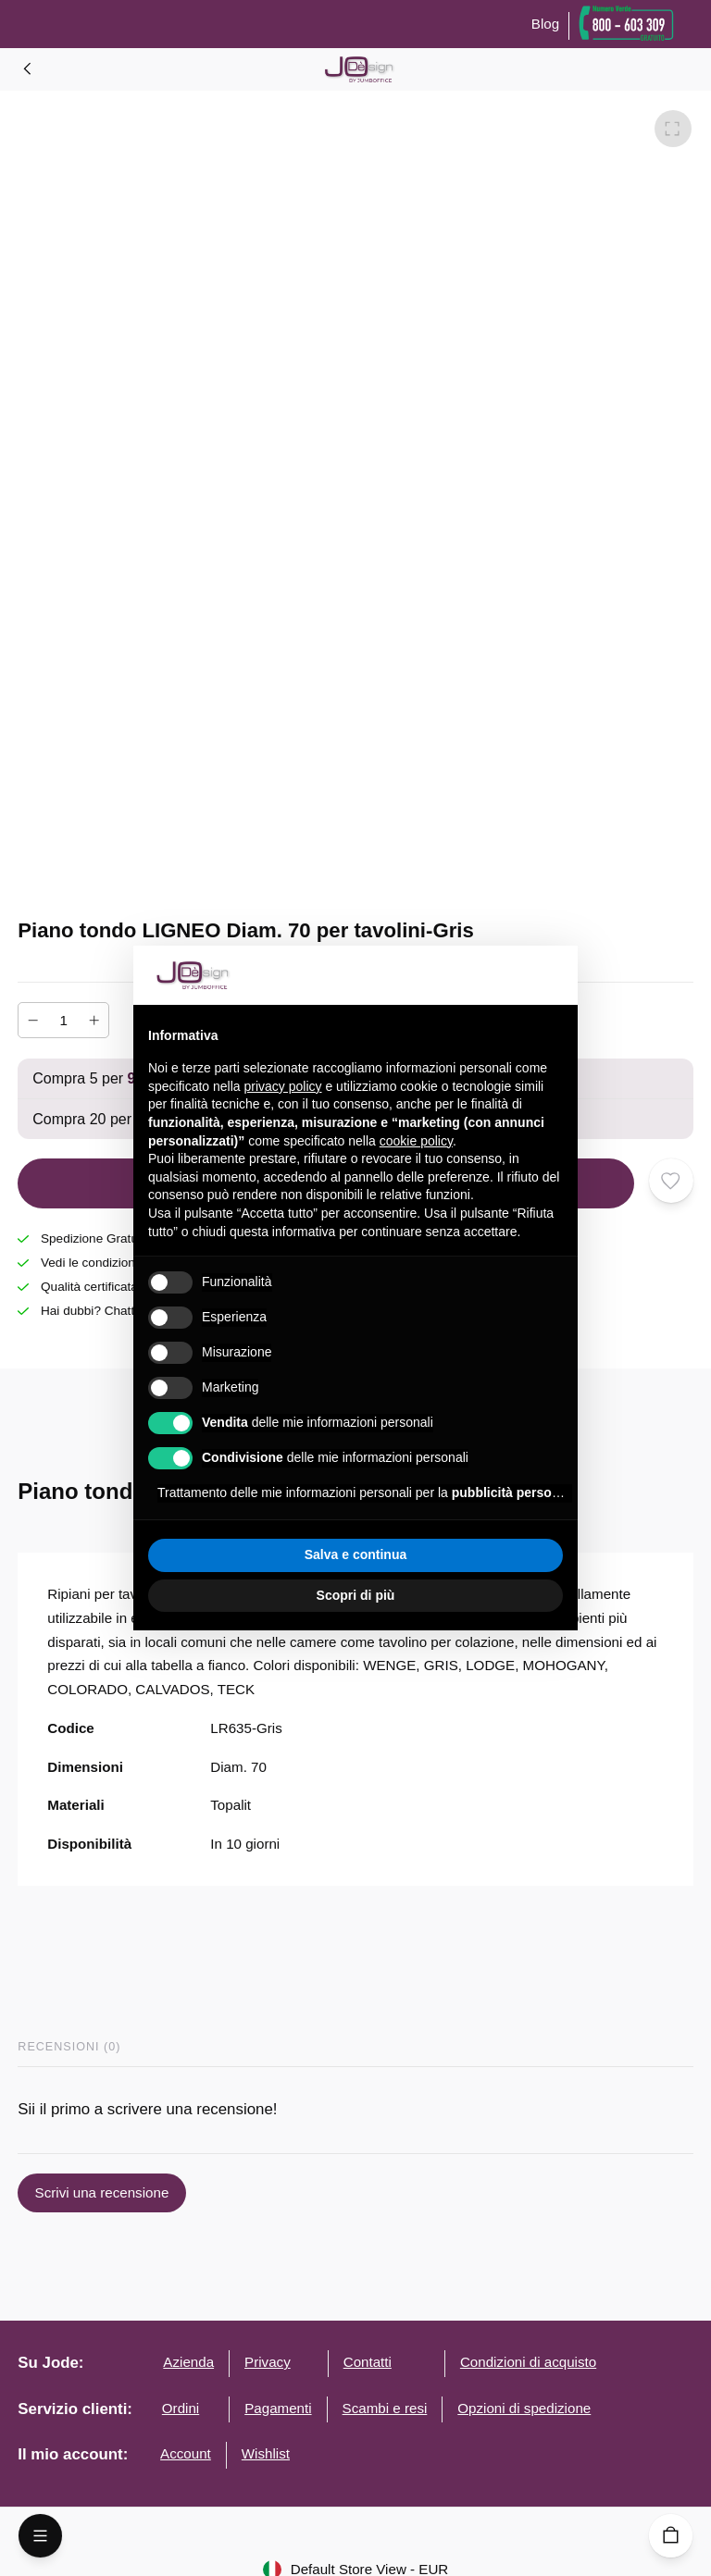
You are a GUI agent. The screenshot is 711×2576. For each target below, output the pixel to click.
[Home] (28, 68)
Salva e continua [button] (355, 1554)
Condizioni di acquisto (528, 2362)
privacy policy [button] (283, 1086)
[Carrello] (670, 2535)
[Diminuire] (32, 1020)
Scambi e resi (385, 2408)
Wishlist (266, 2453)
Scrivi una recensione (101, 2193)
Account (185, 2453)
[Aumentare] (94, 1020)
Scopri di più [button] (356, 1595)
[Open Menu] (40, 2535)
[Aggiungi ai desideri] (671, 1180)
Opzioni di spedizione (524, 2408)
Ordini (180, 2408)
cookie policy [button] (416, 1140)
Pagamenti (277, 2408)
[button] (553, 975)
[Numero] (64, 1020)
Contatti (367, 2362)
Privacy (267, 2362)
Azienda (188, 2362)
